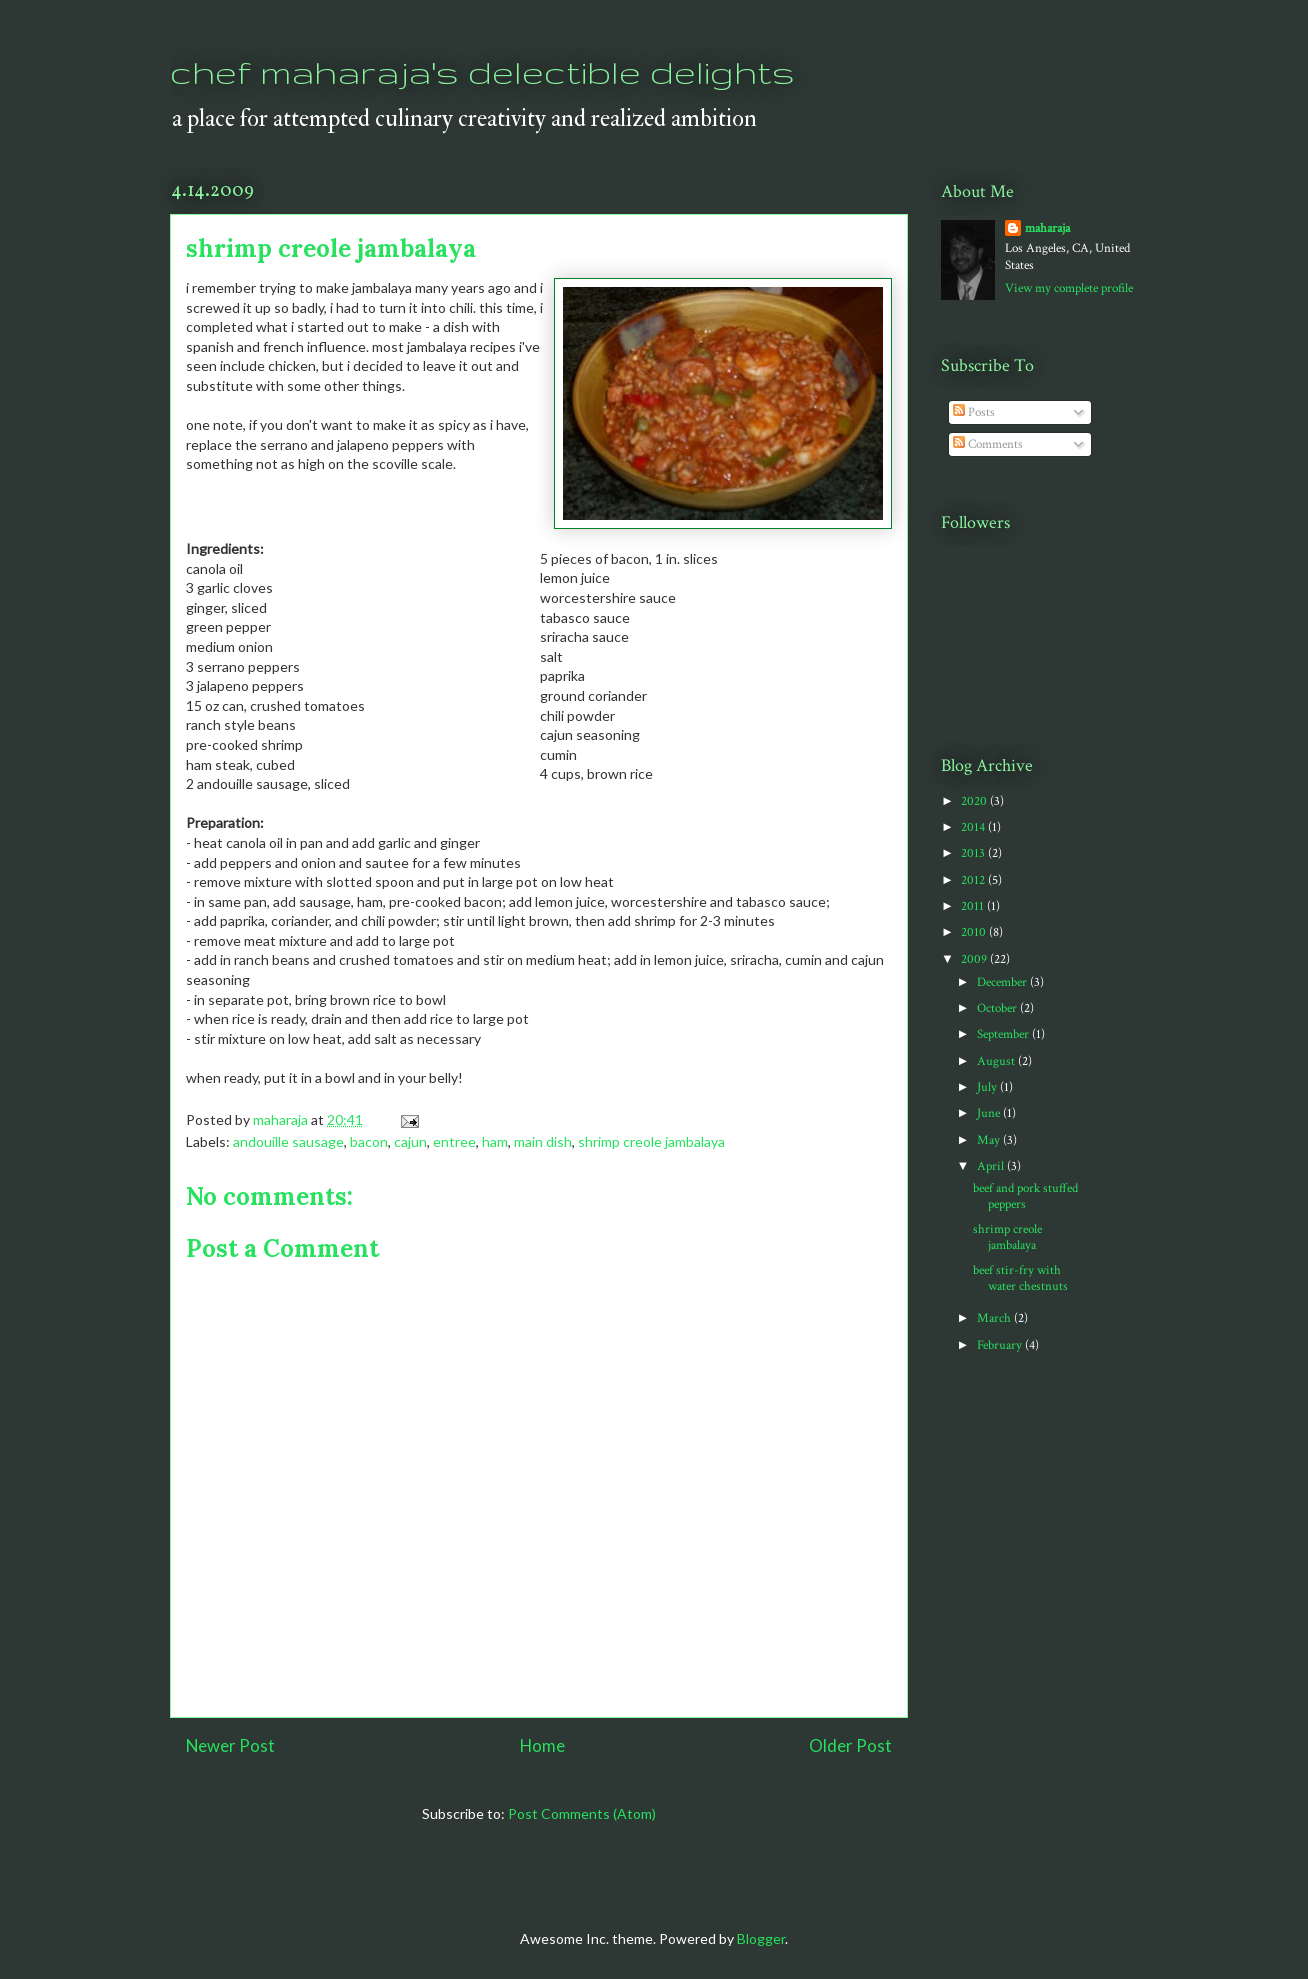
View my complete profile (1069, 288)
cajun (410, 1141)
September (1004, 1034)
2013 (974, 853)
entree (454, 1141)
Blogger (761, 1938)
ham (495, 1141)
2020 (975, 801)
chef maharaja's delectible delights (482, 71)
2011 (974, 906)
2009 (975, 959)
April (992, 1166)
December (1003, 982)
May (990, 1140)
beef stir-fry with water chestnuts (1020, 1278)
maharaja (1047, 228)
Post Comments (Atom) (582, 1813)
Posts (974, 412)
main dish (543, 1141)
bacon (369, 1141)
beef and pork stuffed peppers (1025, 1196)
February (1001, 1345)
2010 (975, 932)
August (997, 1061)
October (998, 1008)
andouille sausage (288, 1141)
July (988, 1087)
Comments (988, 444)
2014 (974, 827)
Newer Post (230, 1745)
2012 (974, 880)
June (990, 1113)
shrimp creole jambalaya (651, 1141)
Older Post (850, 1745)
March (995, 1318)
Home (542, 1745)
